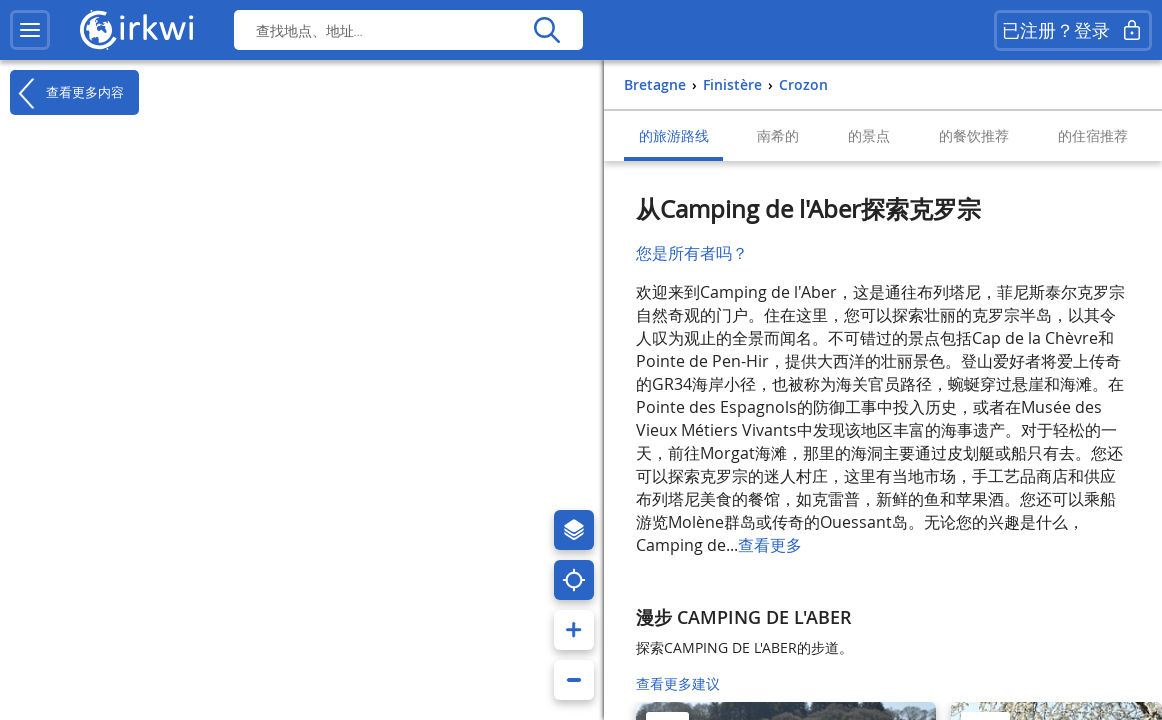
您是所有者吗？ (692, 253)
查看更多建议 (678, 683)
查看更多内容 (67, 93)
